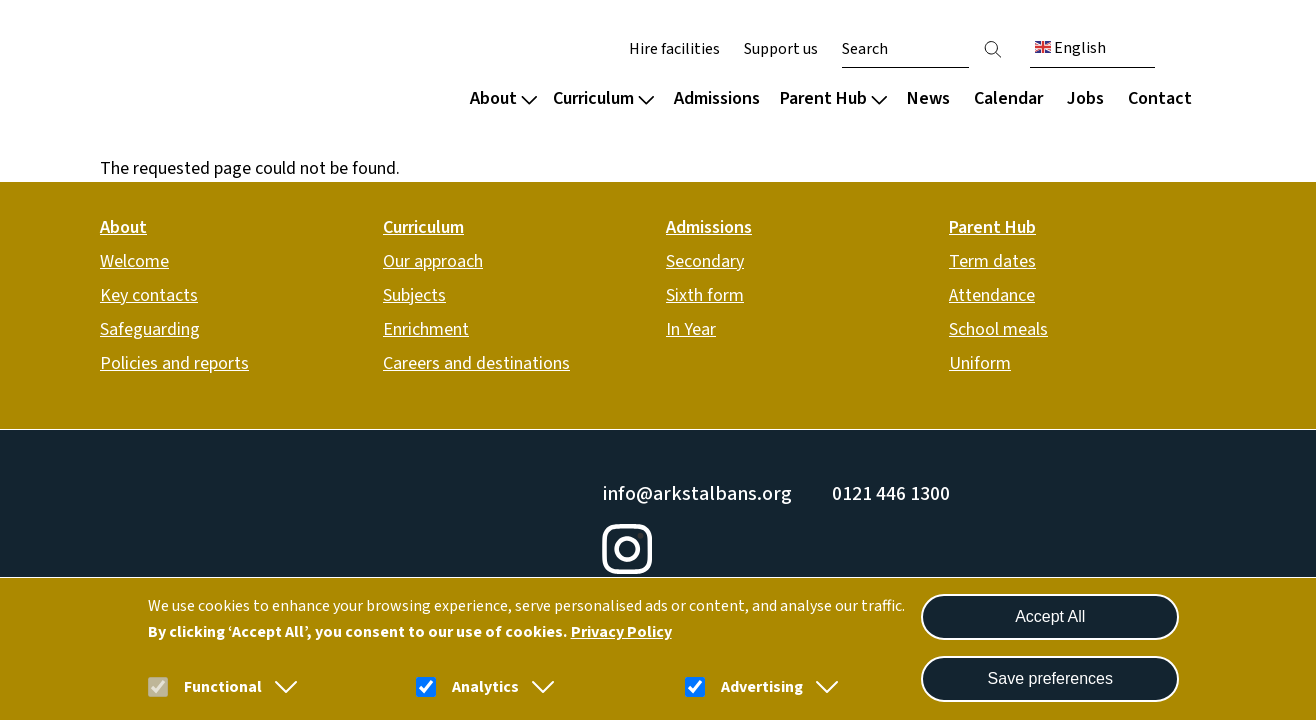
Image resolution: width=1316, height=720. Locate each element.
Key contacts (149, 295)
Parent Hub (833, 98)
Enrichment (426, 329)
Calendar (1008, 98)
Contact (1160, 98)
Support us (781, 49)
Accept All (1050, 616)
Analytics (485, 687)
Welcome (134, 261)
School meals (998, 329)
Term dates (992, 261)
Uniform (980, 363)
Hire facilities (674, 49)
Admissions (717, 98)
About (503, 98)
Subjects (414, 295)
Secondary (705, 261)
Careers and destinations (476, 363)
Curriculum (603, 98)
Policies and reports (174, 363)
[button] (282, 687)
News (928, 98)
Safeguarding (150, 329)
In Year (691, 329)
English (1070, 48)
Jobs (1085, 98)
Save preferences (1050, 678)
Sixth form (705, 295)
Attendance (992, 295)
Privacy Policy (621, 632)
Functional (223, 687)
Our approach (433, 261)
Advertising (762, 687)
